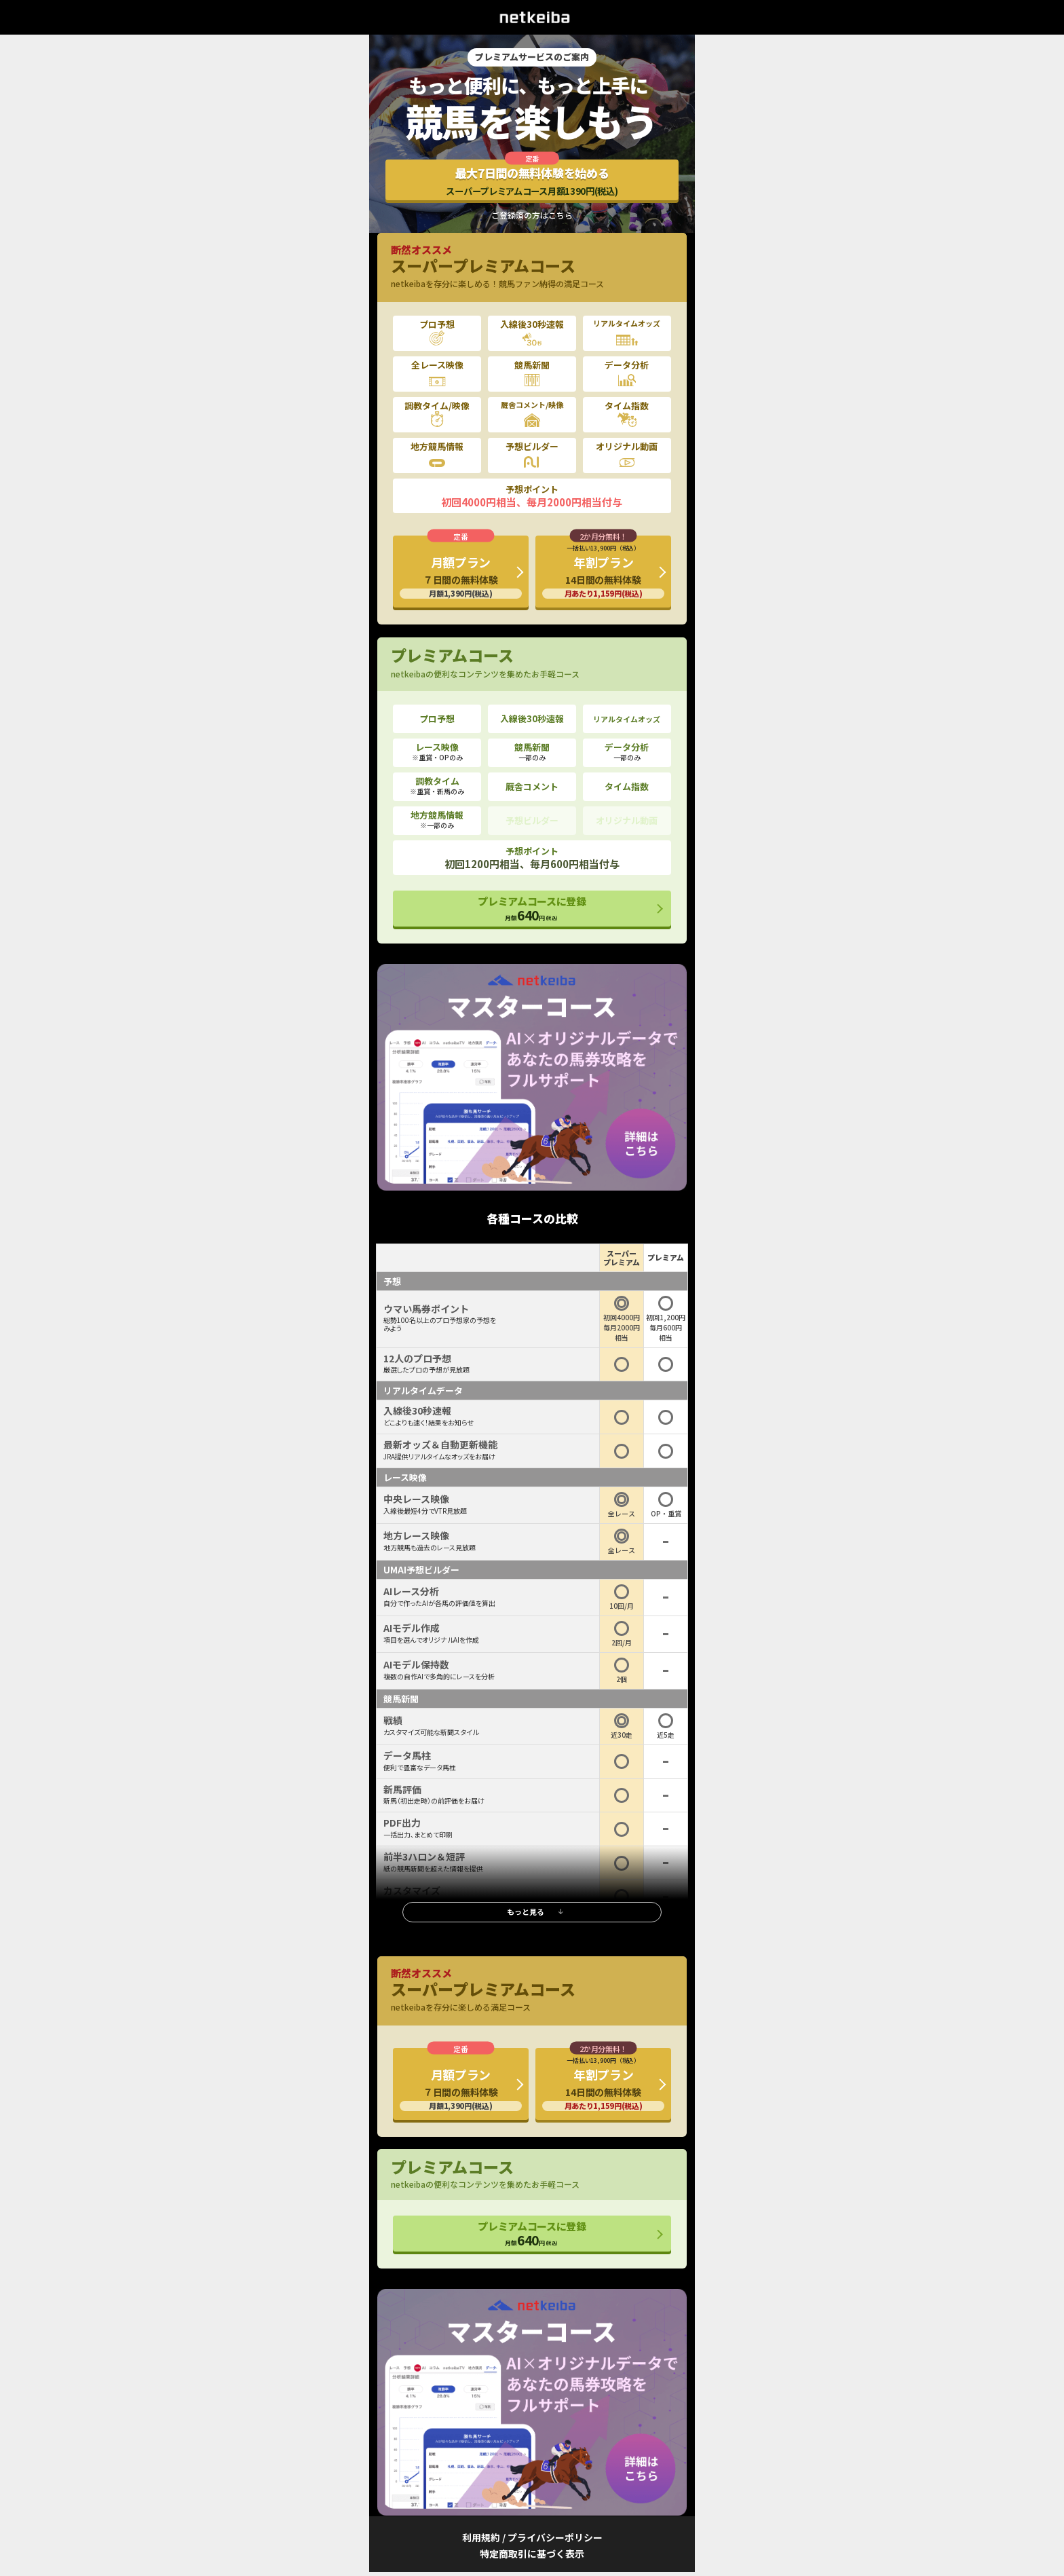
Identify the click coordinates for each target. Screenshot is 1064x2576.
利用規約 (481, 2537)
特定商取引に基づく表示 (532, 2553)
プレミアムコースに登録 (532, 909)
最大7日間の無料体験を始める (532, 181)
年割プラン (603, 571)
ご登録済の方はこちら (532, 215)
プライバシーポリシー (555, 2537)
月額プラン (461, 576)
